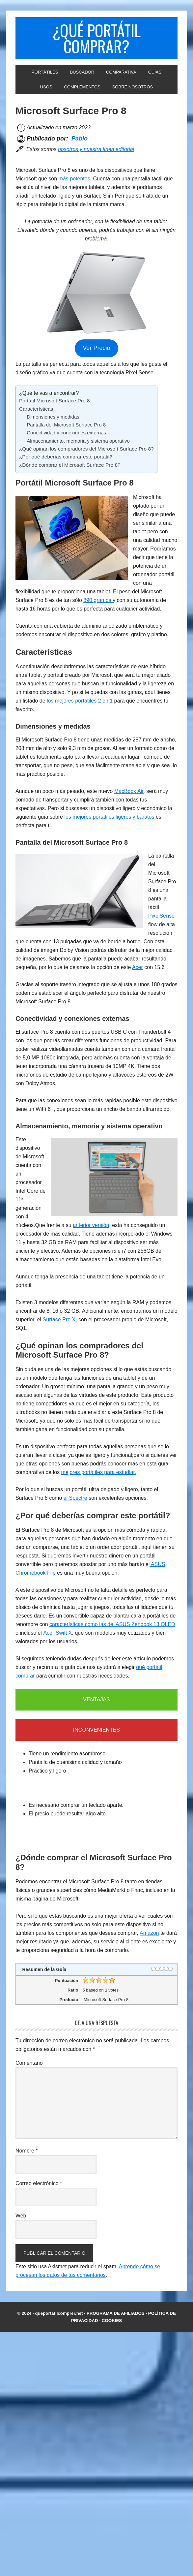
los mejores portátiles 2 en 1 (80, 701)
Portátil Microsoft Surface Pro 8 (54, 400)
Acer (137, 967)
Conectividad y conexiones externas (66, 432)
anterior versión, (92, 1225)
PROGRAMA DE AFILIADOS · (117, 2313)
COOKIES (112, 2320)
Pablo (79, 138)
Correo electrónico (38, 2183)
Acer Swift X (57, 1633)
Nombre (26, 2150)
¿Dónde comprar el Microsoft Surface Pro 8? (70, 465)
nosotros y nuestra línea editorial (96, 149)
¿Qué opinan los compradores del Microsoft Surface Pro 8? (86, 449)
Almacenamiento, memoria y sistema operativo (78, 441)
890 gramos (98, 600)
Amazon (149, 1933)
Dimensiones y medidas (53, 417)
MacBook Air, (129, 791)
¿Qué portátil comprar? (96, 38)
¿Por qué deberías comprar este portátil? (65, 456)
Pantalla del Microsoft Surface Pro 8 (66, 424)
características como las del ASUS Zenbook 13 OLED (112, 1624)
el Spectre (75, 1498)
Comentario (29, 2063)
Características (36, 409)
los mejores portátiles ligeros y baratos (109, 817)
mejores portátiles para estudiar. (98, 1472)
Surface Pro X (59, 1319)
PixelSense (161, 916)
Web (20, 2215)
